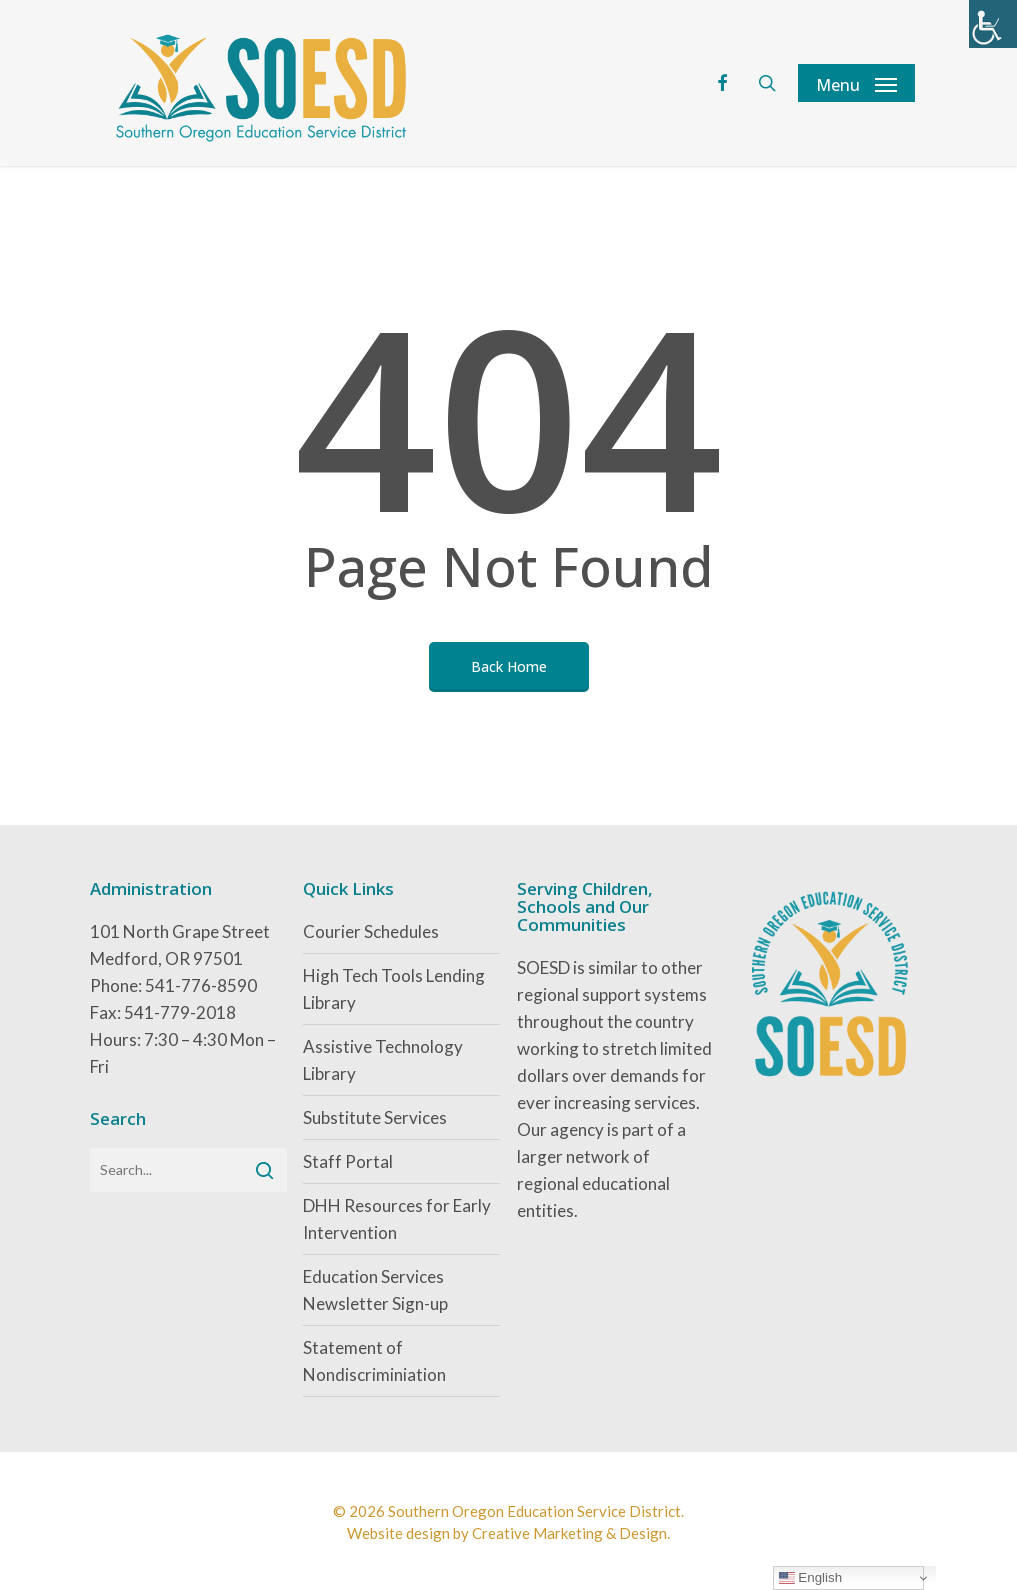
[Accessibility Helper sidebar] (993, 24)
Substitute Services (375, 1117)
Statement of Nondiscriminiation (374, 1361)
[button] (856, 83)
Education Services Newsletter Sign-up (375, 1290)
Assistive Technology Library (383, 1060)
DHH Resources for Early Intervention (397, 1219)
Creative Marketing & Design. (571, 1533)
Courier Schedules (371, 931)
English (810, 1578)
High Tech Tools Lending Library (394, 989)
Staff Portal (348, 1161)
